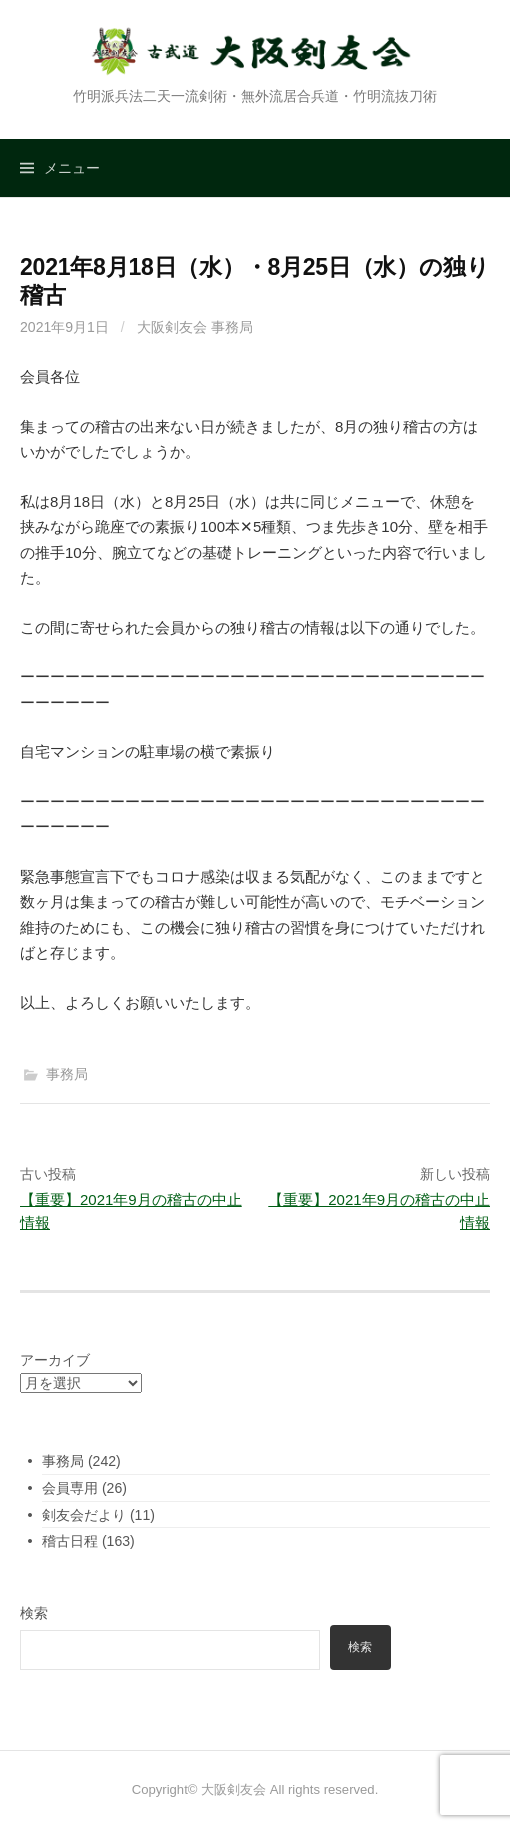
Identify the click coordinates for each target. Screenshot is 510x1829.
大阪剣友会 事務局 (195, 327)
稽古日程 (70, 1541)
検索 (34, 1613)
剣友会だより (84, 1515)
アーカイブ (55, 1360)
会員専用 (70, 1488)
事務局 (67, 1074)
